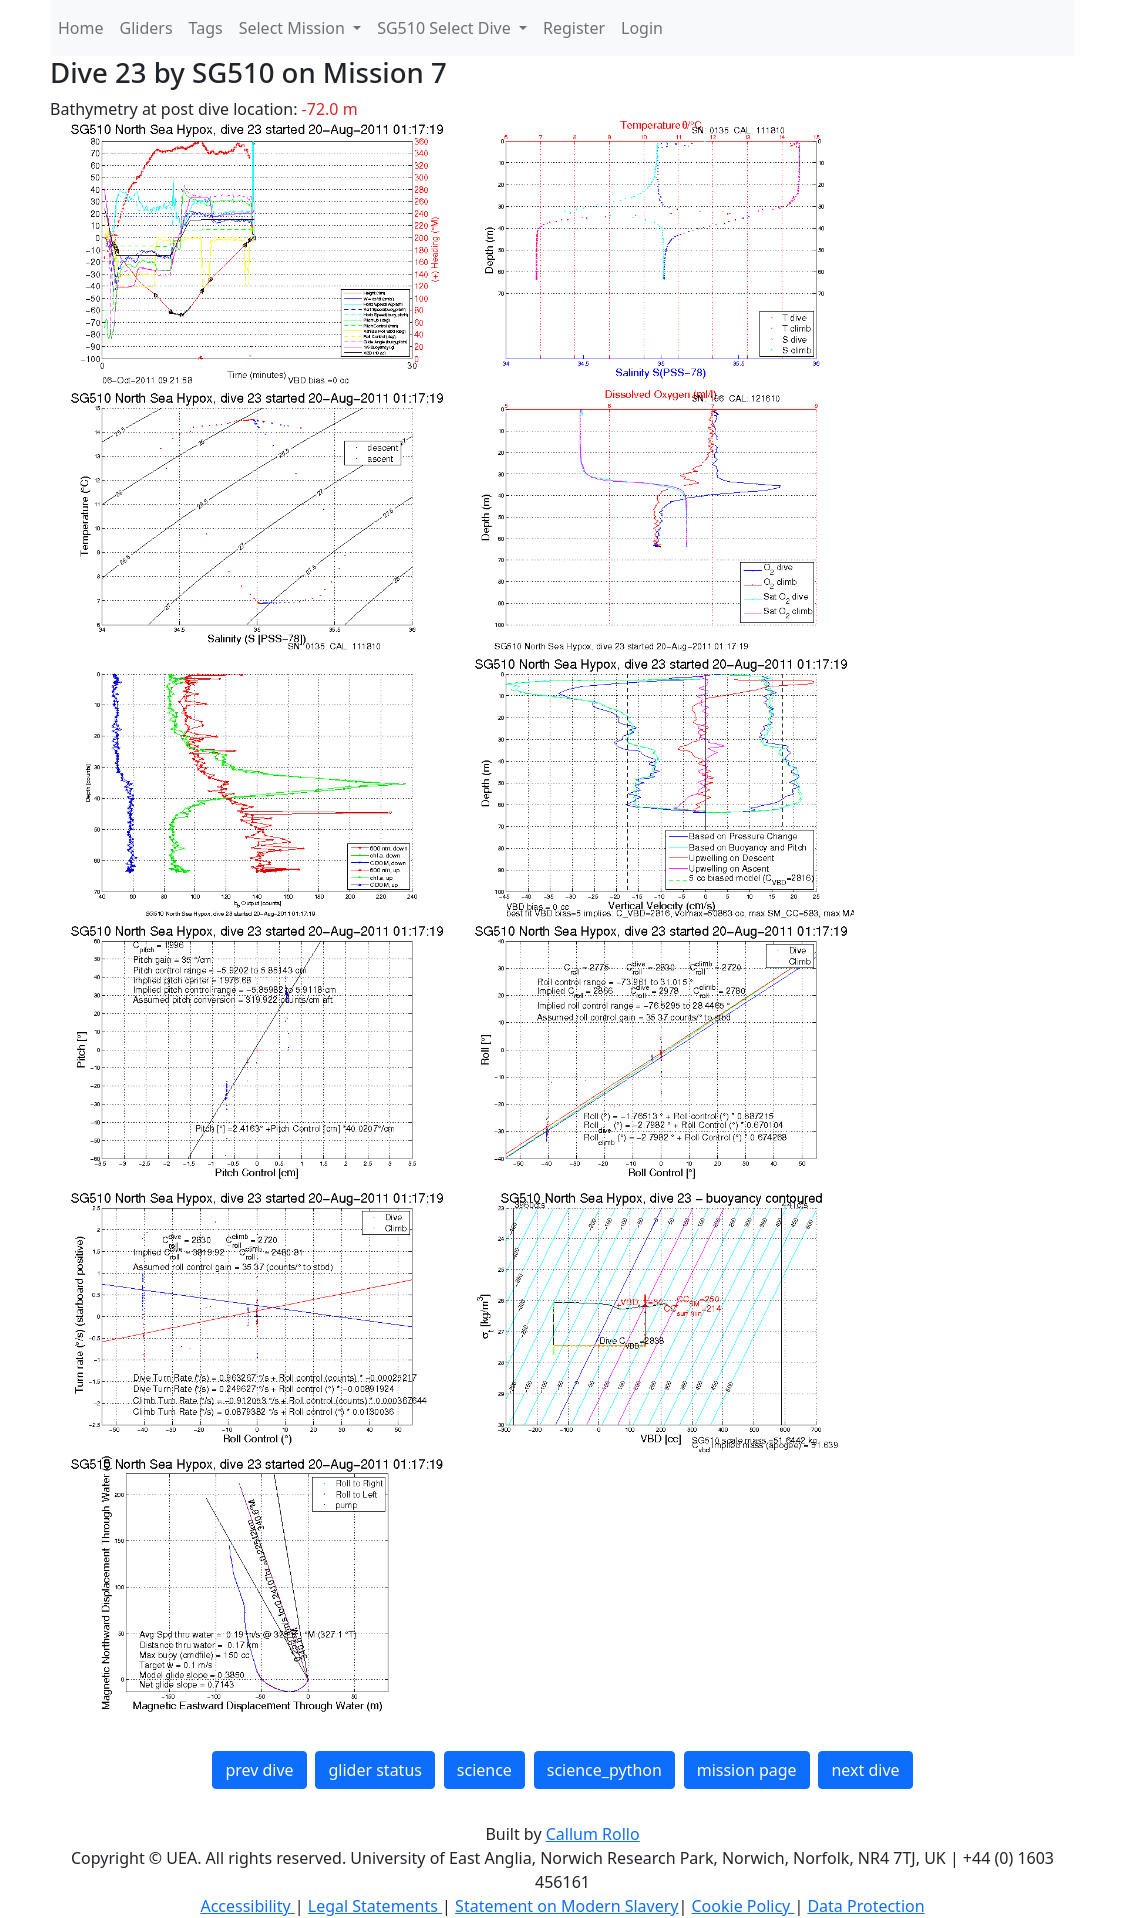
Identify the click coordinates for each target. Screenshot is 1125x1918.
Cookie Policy (742, 1906)
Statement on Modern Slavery (566, 1906)
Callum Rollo (593, 1834)
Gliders (146, 28)
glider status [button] (374, 1770)
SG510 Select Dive (446, 28)
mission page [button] (747, 1770)
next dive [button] (865, 1770)
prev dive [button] (259, 1770)
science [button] (484, 1770)
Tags (206, 28)
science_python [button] (604, 1770)
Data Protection (865, 1906)
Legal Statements (375, 1906)
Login (642, 28)
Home (81, 28)
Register (574, 28)
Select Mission (294, 28)
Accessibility (247, 1906)
